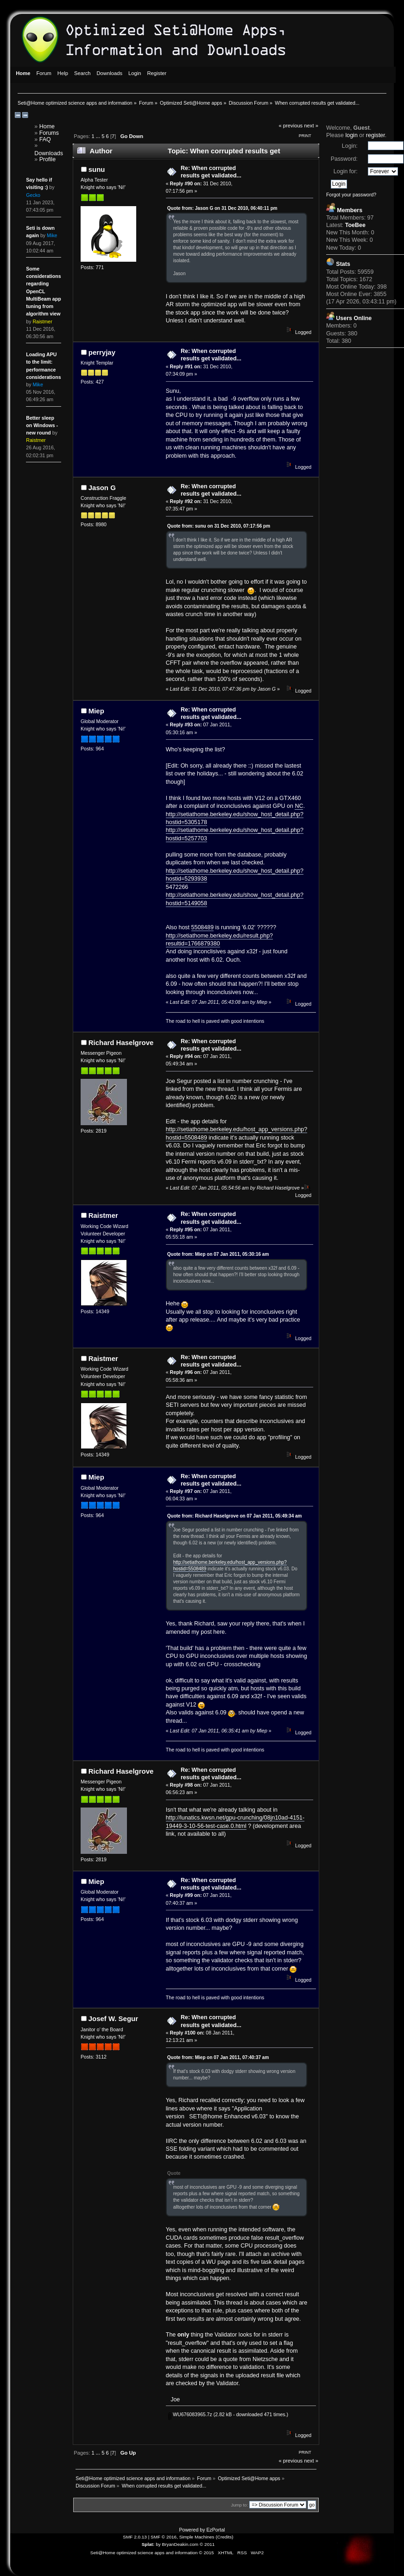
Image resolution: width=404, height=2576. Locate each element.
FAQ (45, 139)
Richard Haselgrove (121, 1042)
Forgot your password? (351, 194)
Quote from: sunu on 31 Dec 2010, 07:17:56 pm (218, 526)
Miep (96, 711)
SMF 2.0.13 (135, 2536)
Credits (224, 2536)
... (98, 136)
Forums (49, 133)
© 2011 (207, 2544)
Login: (350, 146)
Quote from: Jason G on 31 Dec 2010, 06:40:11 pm (222, 208)
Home (47, 126)
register (375, 135)
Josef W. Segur (113, 2018)
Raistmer (103, 1215)
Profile (47, 159)
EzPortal (215, 2529)
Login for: (346, 171)
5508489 (202, 927)
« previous (290, 125)
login (351, 135)
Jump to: (239, 2504)
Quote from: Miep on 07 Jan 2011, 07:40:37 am (218, 2057)
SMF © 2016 (164, 2536)
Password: (344, 159)
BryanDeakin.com (180, 2544)
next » (311, 125)
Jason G (102, 487)
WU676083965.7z (190, 2414)
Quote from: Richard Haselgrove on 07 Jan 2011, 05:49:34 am (234, 1515)
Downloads (48, 153)
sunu (96, 169)
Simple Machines (197, 2536)
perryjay (101, 352)
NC (299, 806)
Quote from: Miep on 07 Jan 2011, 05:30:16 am (218, 1254)
